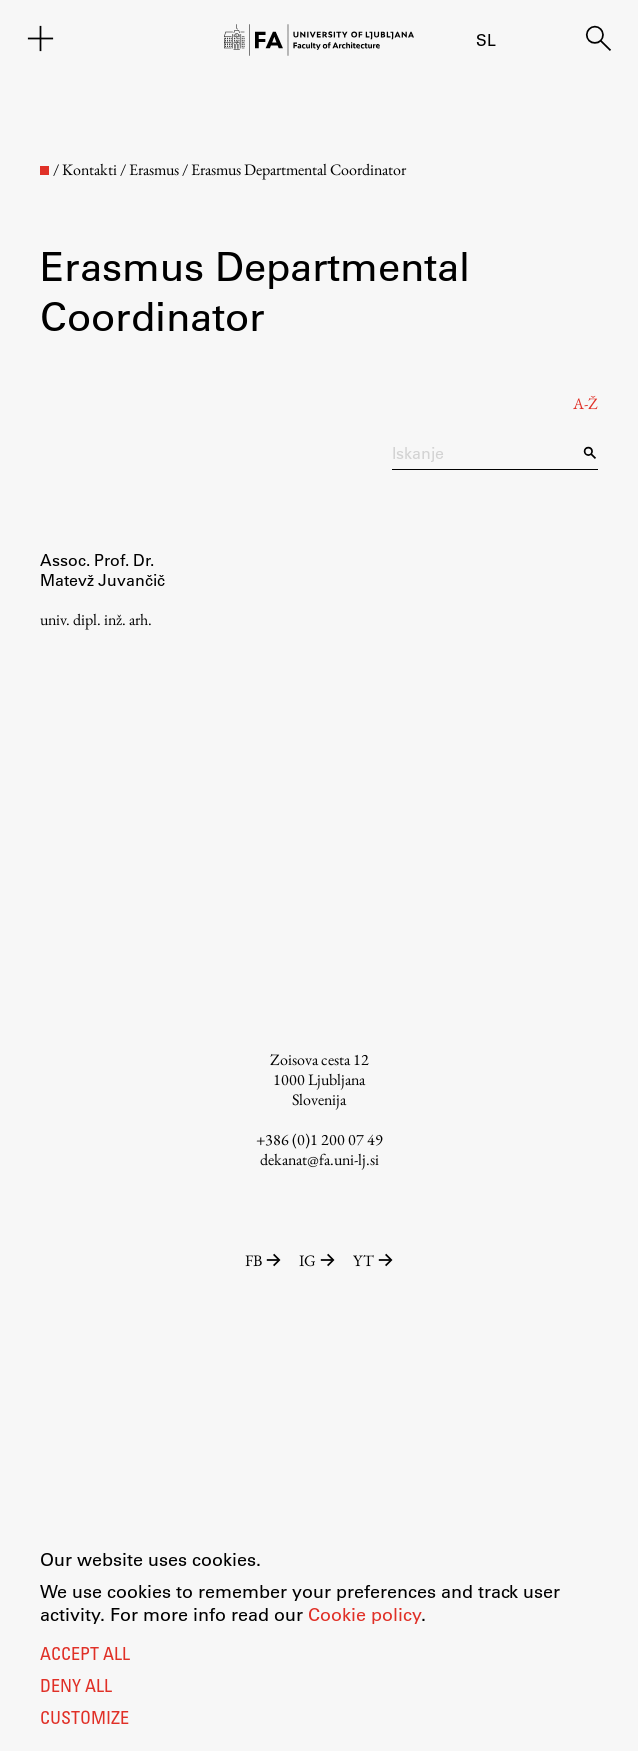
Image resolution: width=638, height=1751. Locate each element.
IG (318, 1260)
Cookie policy (364, 1614)
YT (373, 1260)
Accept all (85, 1656)
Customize (84, 1720)
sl (486, 39)
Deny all (76, 1688)
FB (264, 1260)
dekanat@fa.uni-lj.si (319, 1159)
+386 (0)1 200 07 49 (319, 1139)
